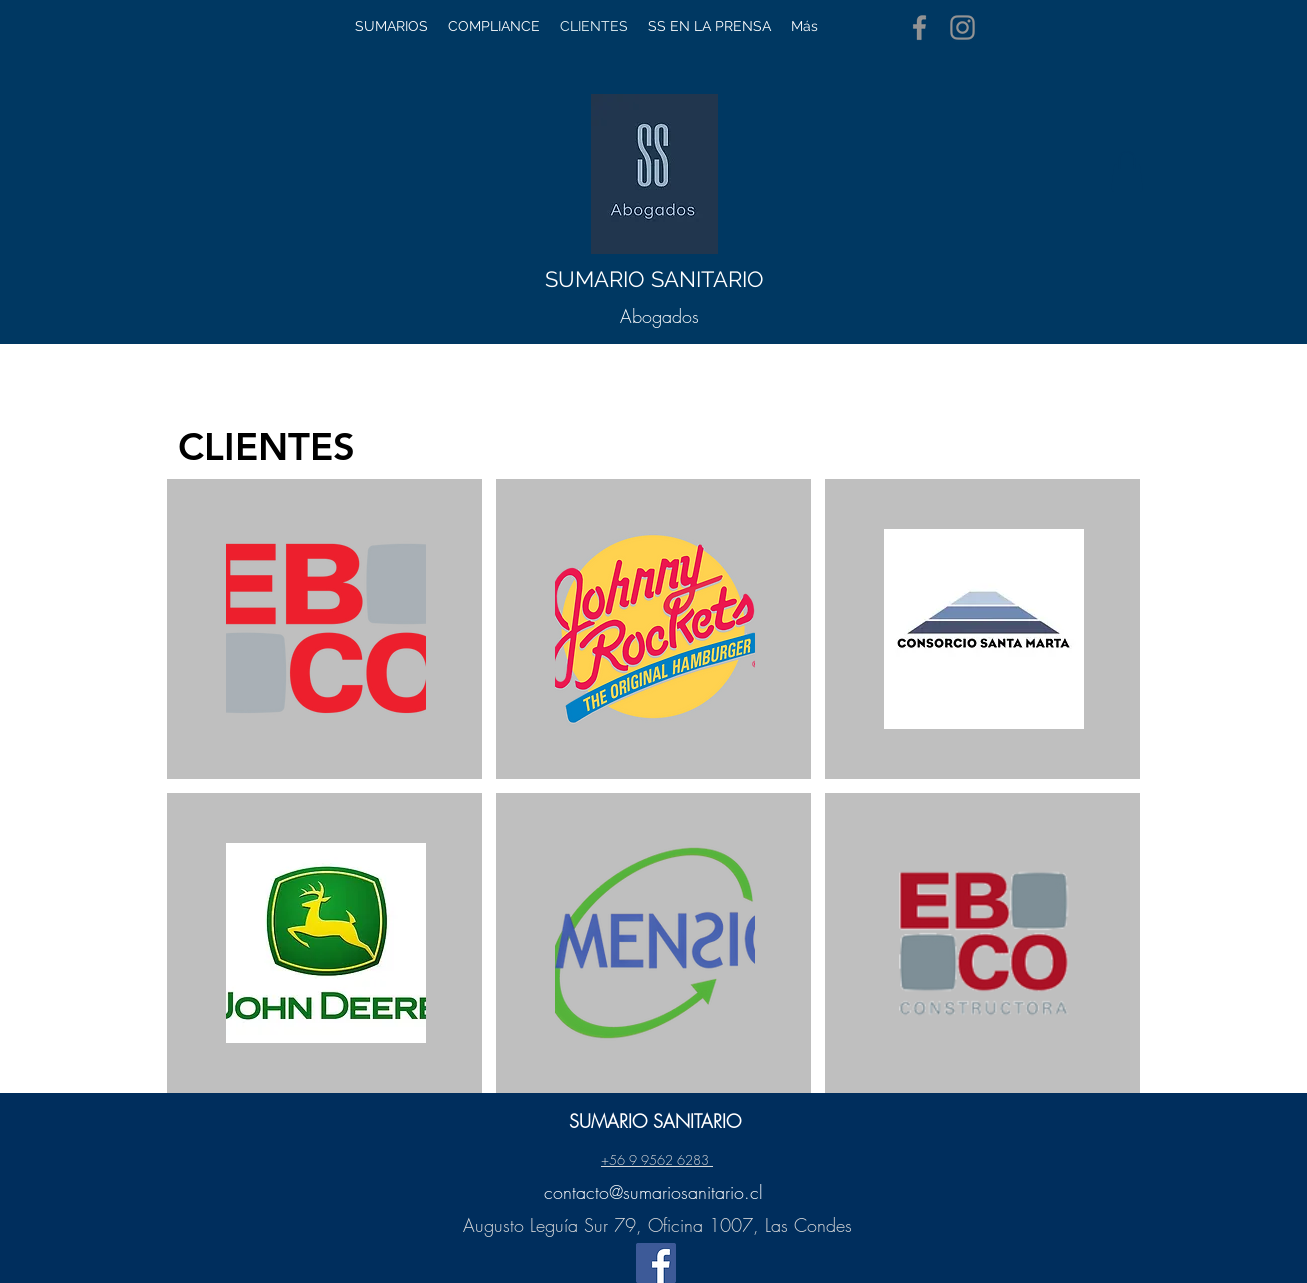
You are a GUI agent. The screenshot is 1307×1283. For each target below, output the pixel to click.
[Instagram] (962, 27)
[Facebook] (919, 27)
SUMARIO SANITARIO (654, 279)
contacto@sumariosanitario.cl (653, 1192)
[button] (1127, 171)
